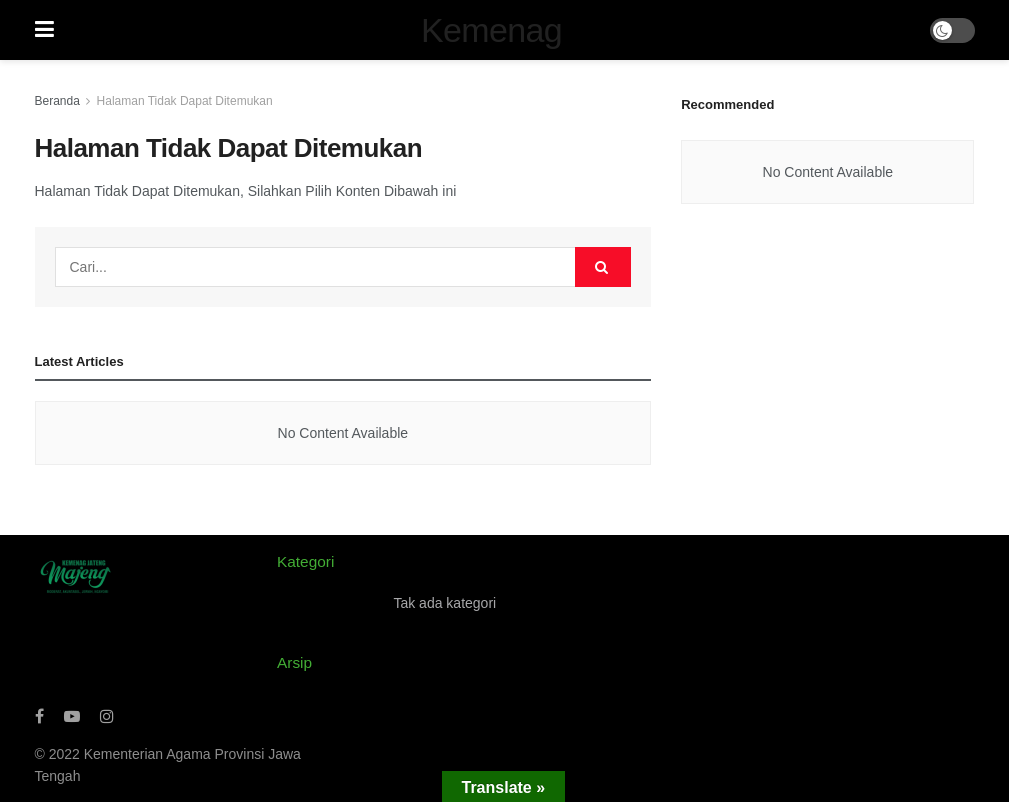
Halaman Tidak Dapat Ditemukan (185, 101)
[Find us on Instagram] (107, 716)
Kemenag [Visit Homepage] (491, 30)
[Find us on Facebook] (39, 716)
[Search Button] (603, 267)
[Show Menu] (44, 30)
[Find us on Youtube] (72, 716)
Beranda (57, 101)
